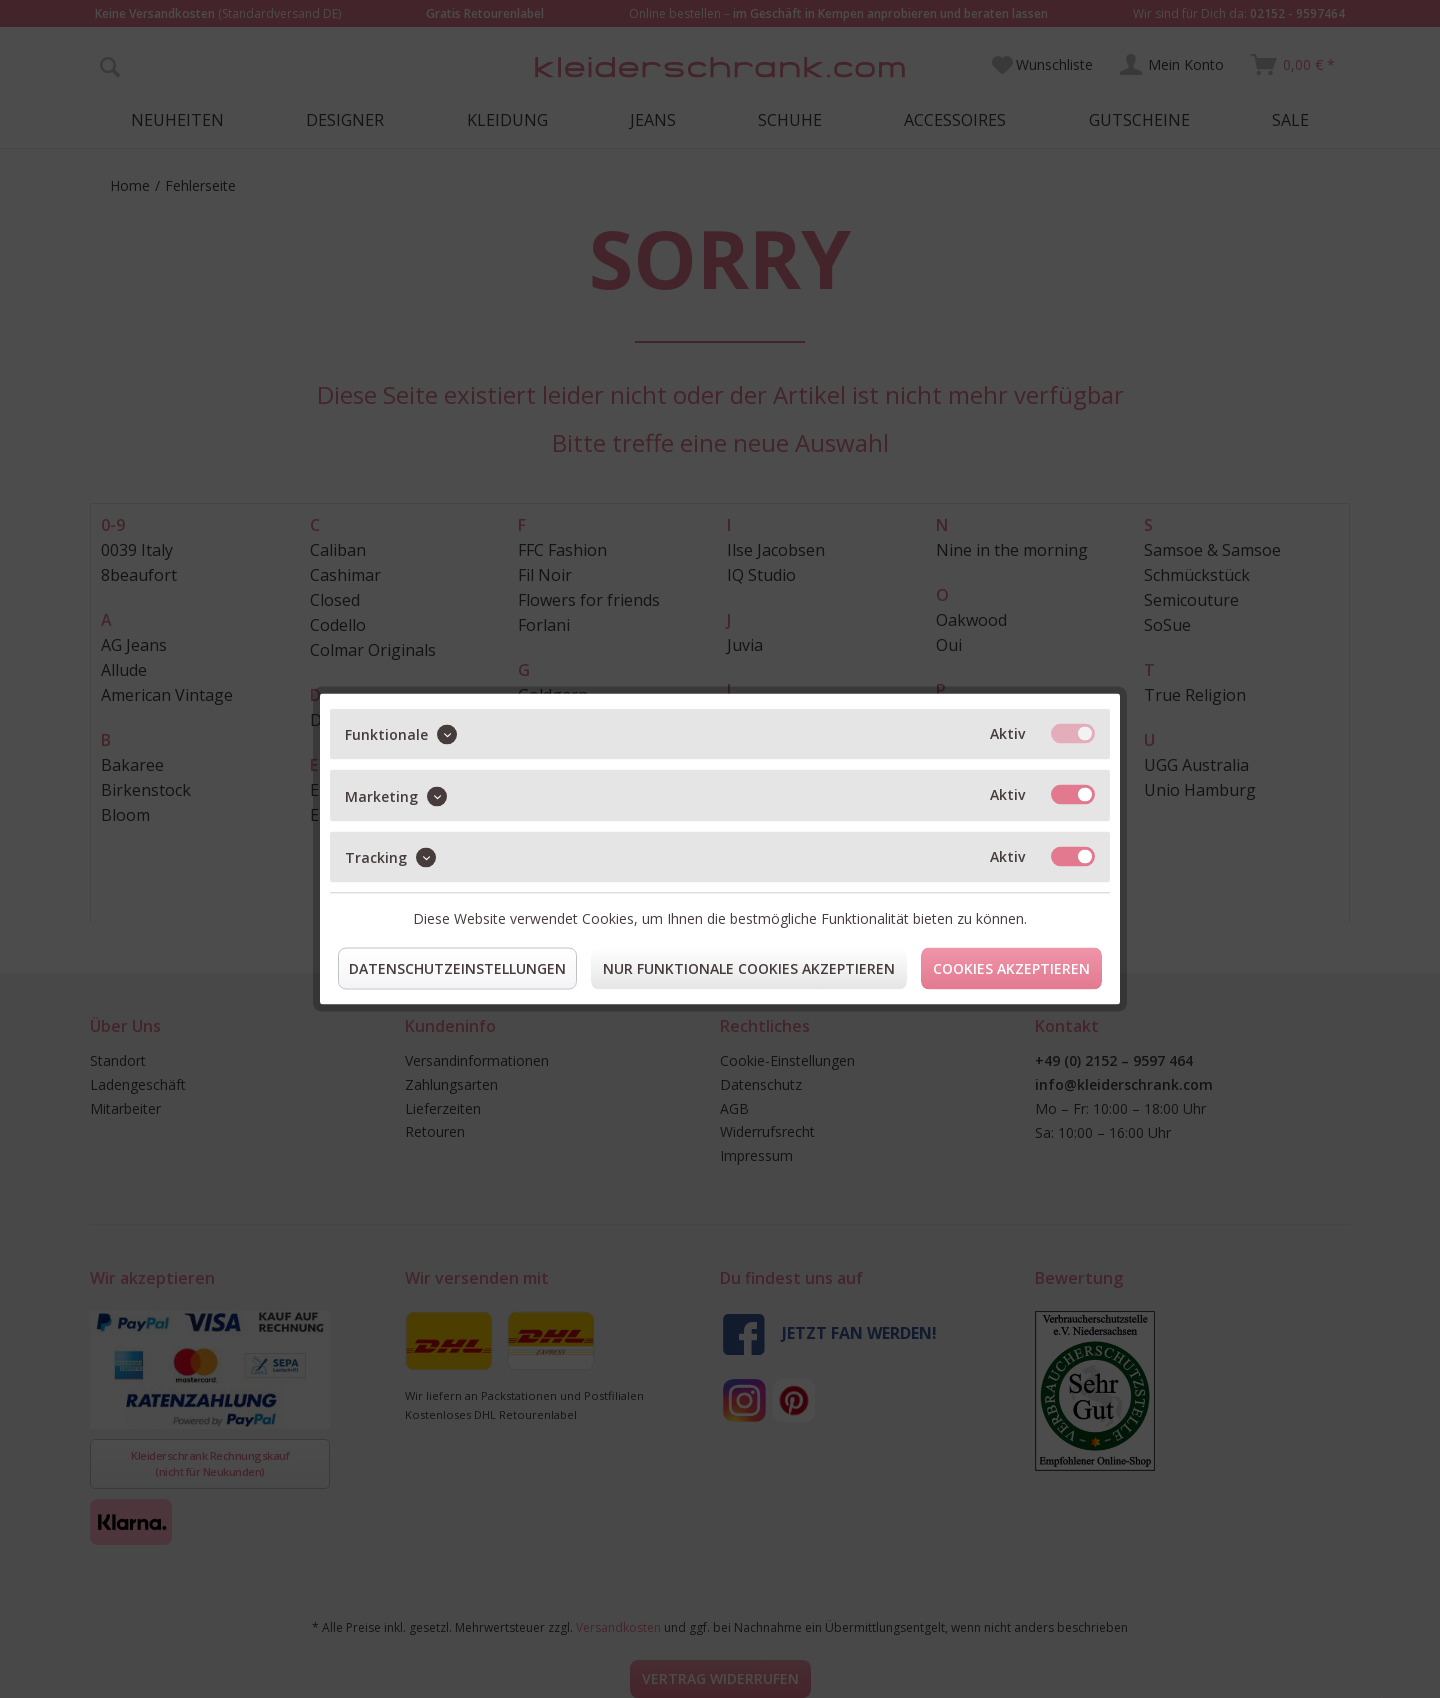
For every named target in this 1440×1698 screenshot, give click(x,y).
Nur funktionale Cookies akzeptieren (749, 968)
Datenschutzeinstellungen (457, 968)
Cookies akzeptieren (1011, 968)
